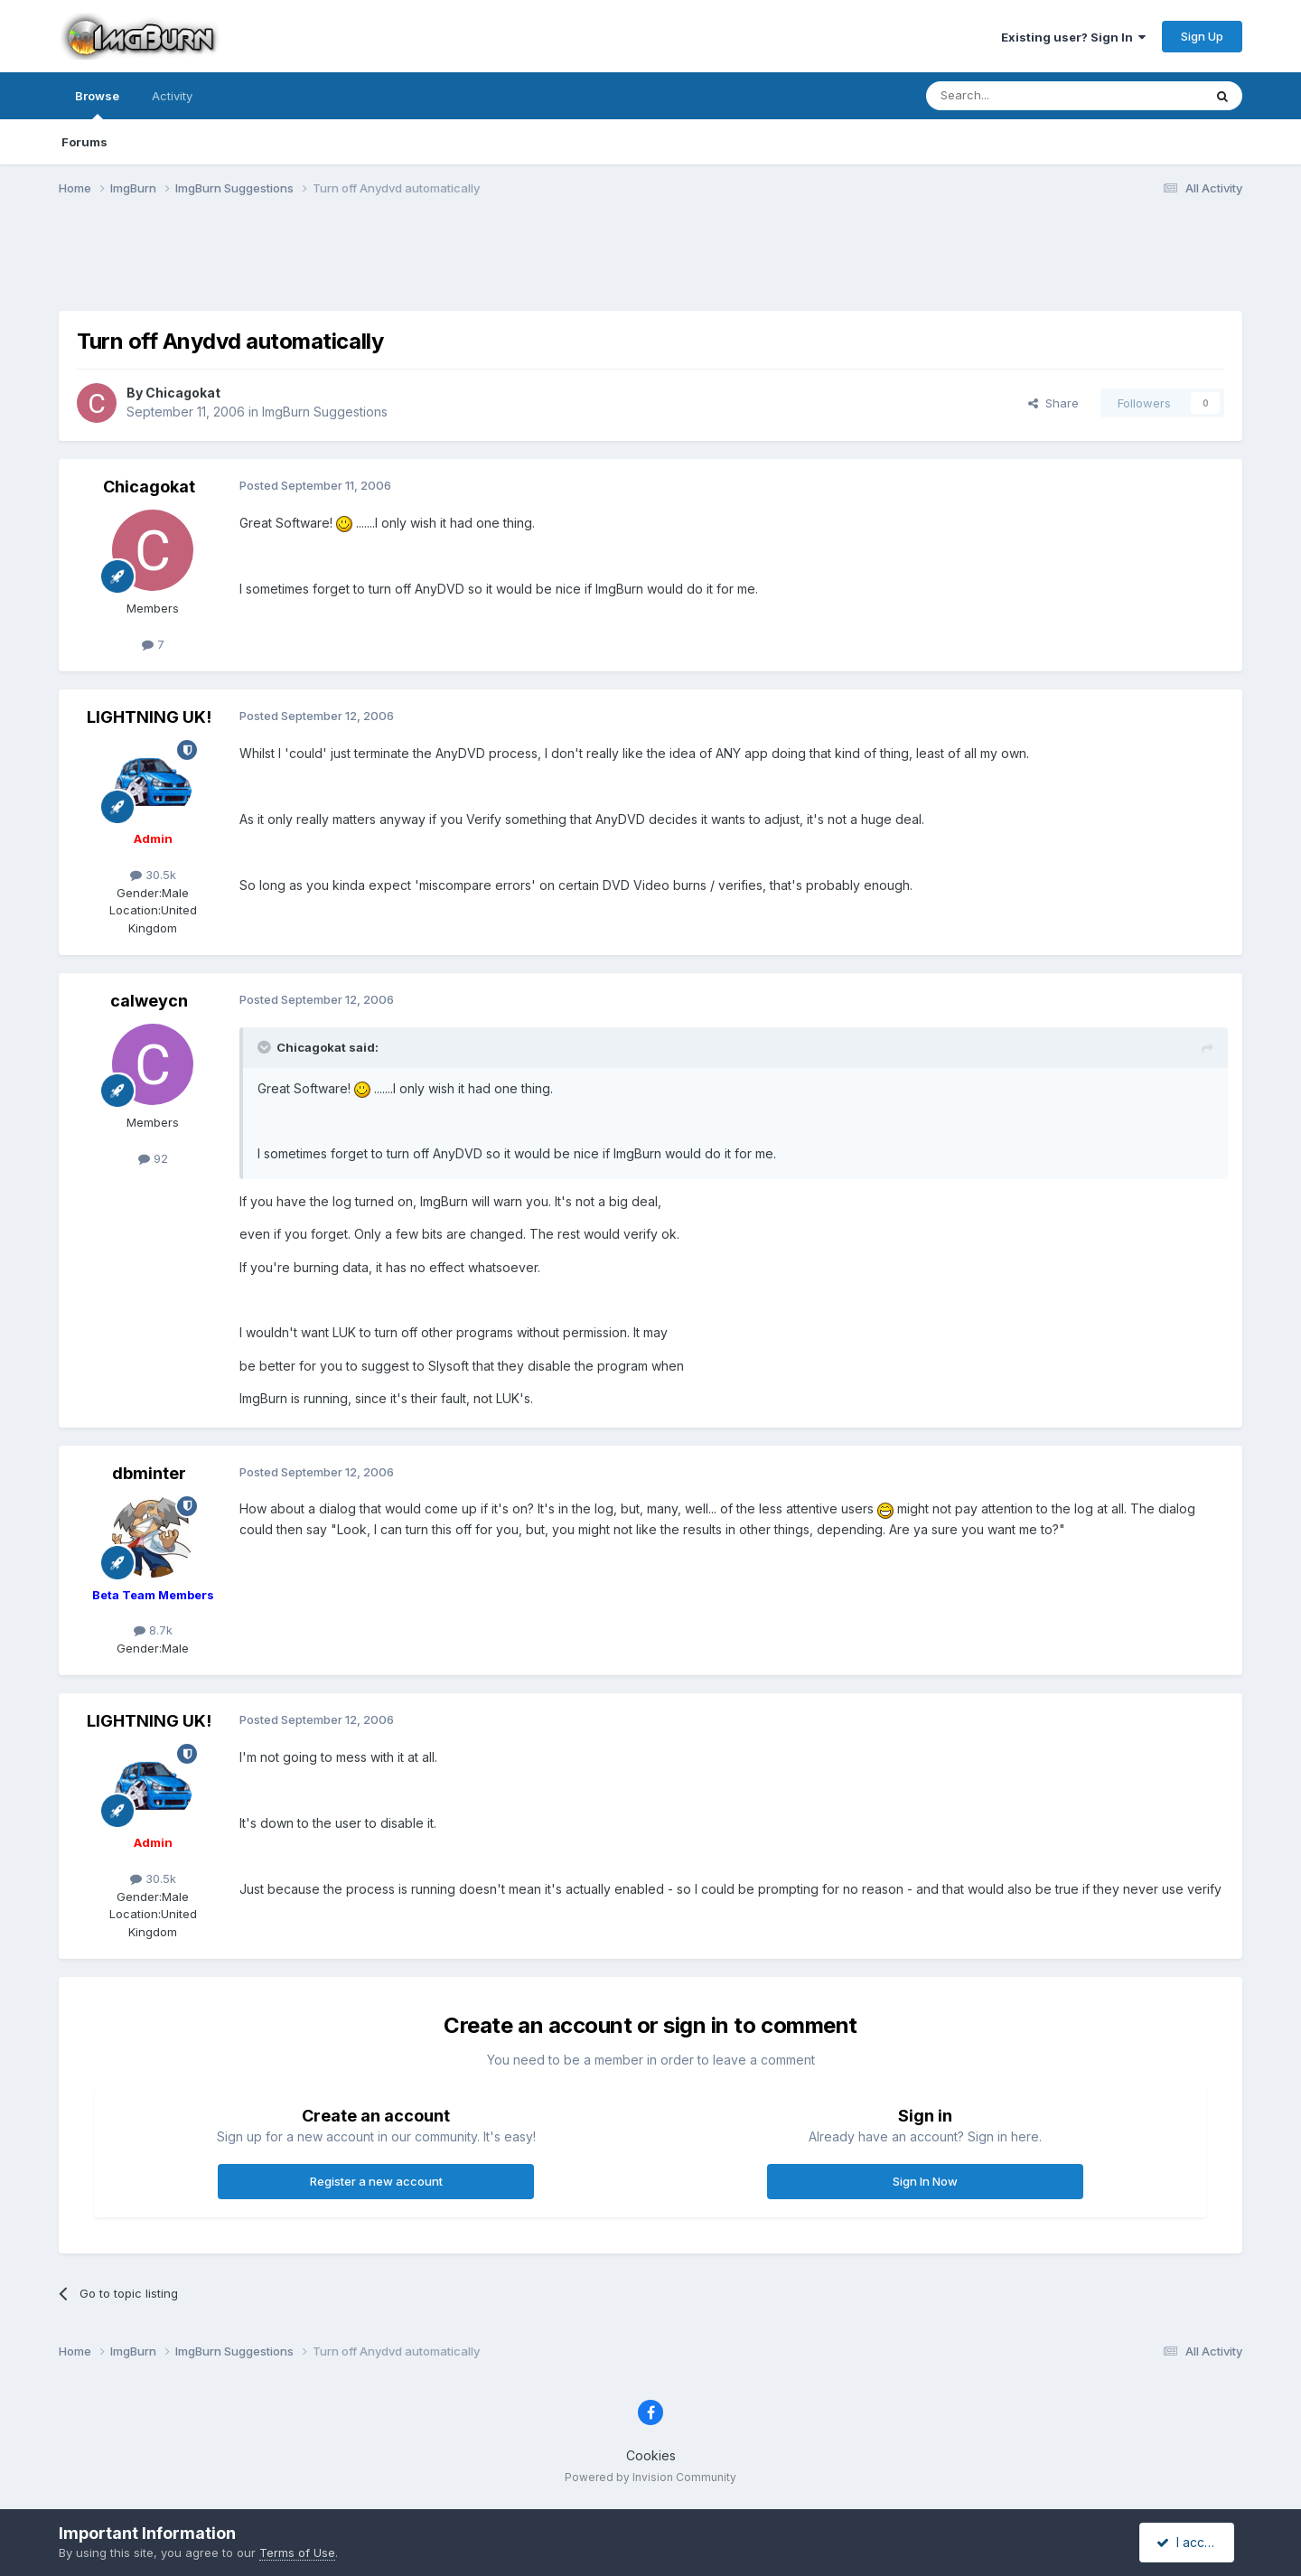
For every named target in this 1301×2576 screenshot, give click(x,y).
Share (1053, 403)
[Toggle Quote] (265, 1047)
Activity (172, 96)
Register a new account (376, 2181)
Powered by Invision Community (650, 2477)
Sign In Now (925, 2181)
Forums (84, 142)
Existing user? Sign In (1073, 37)
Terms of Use (297, 2552)
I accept (1189, 2542)
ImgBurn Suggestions (325, 411)
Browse (97, 104)
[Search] (1018, 95)
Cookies (651, 2455)
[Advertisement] (650, 264)
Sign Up (1202, 36)
